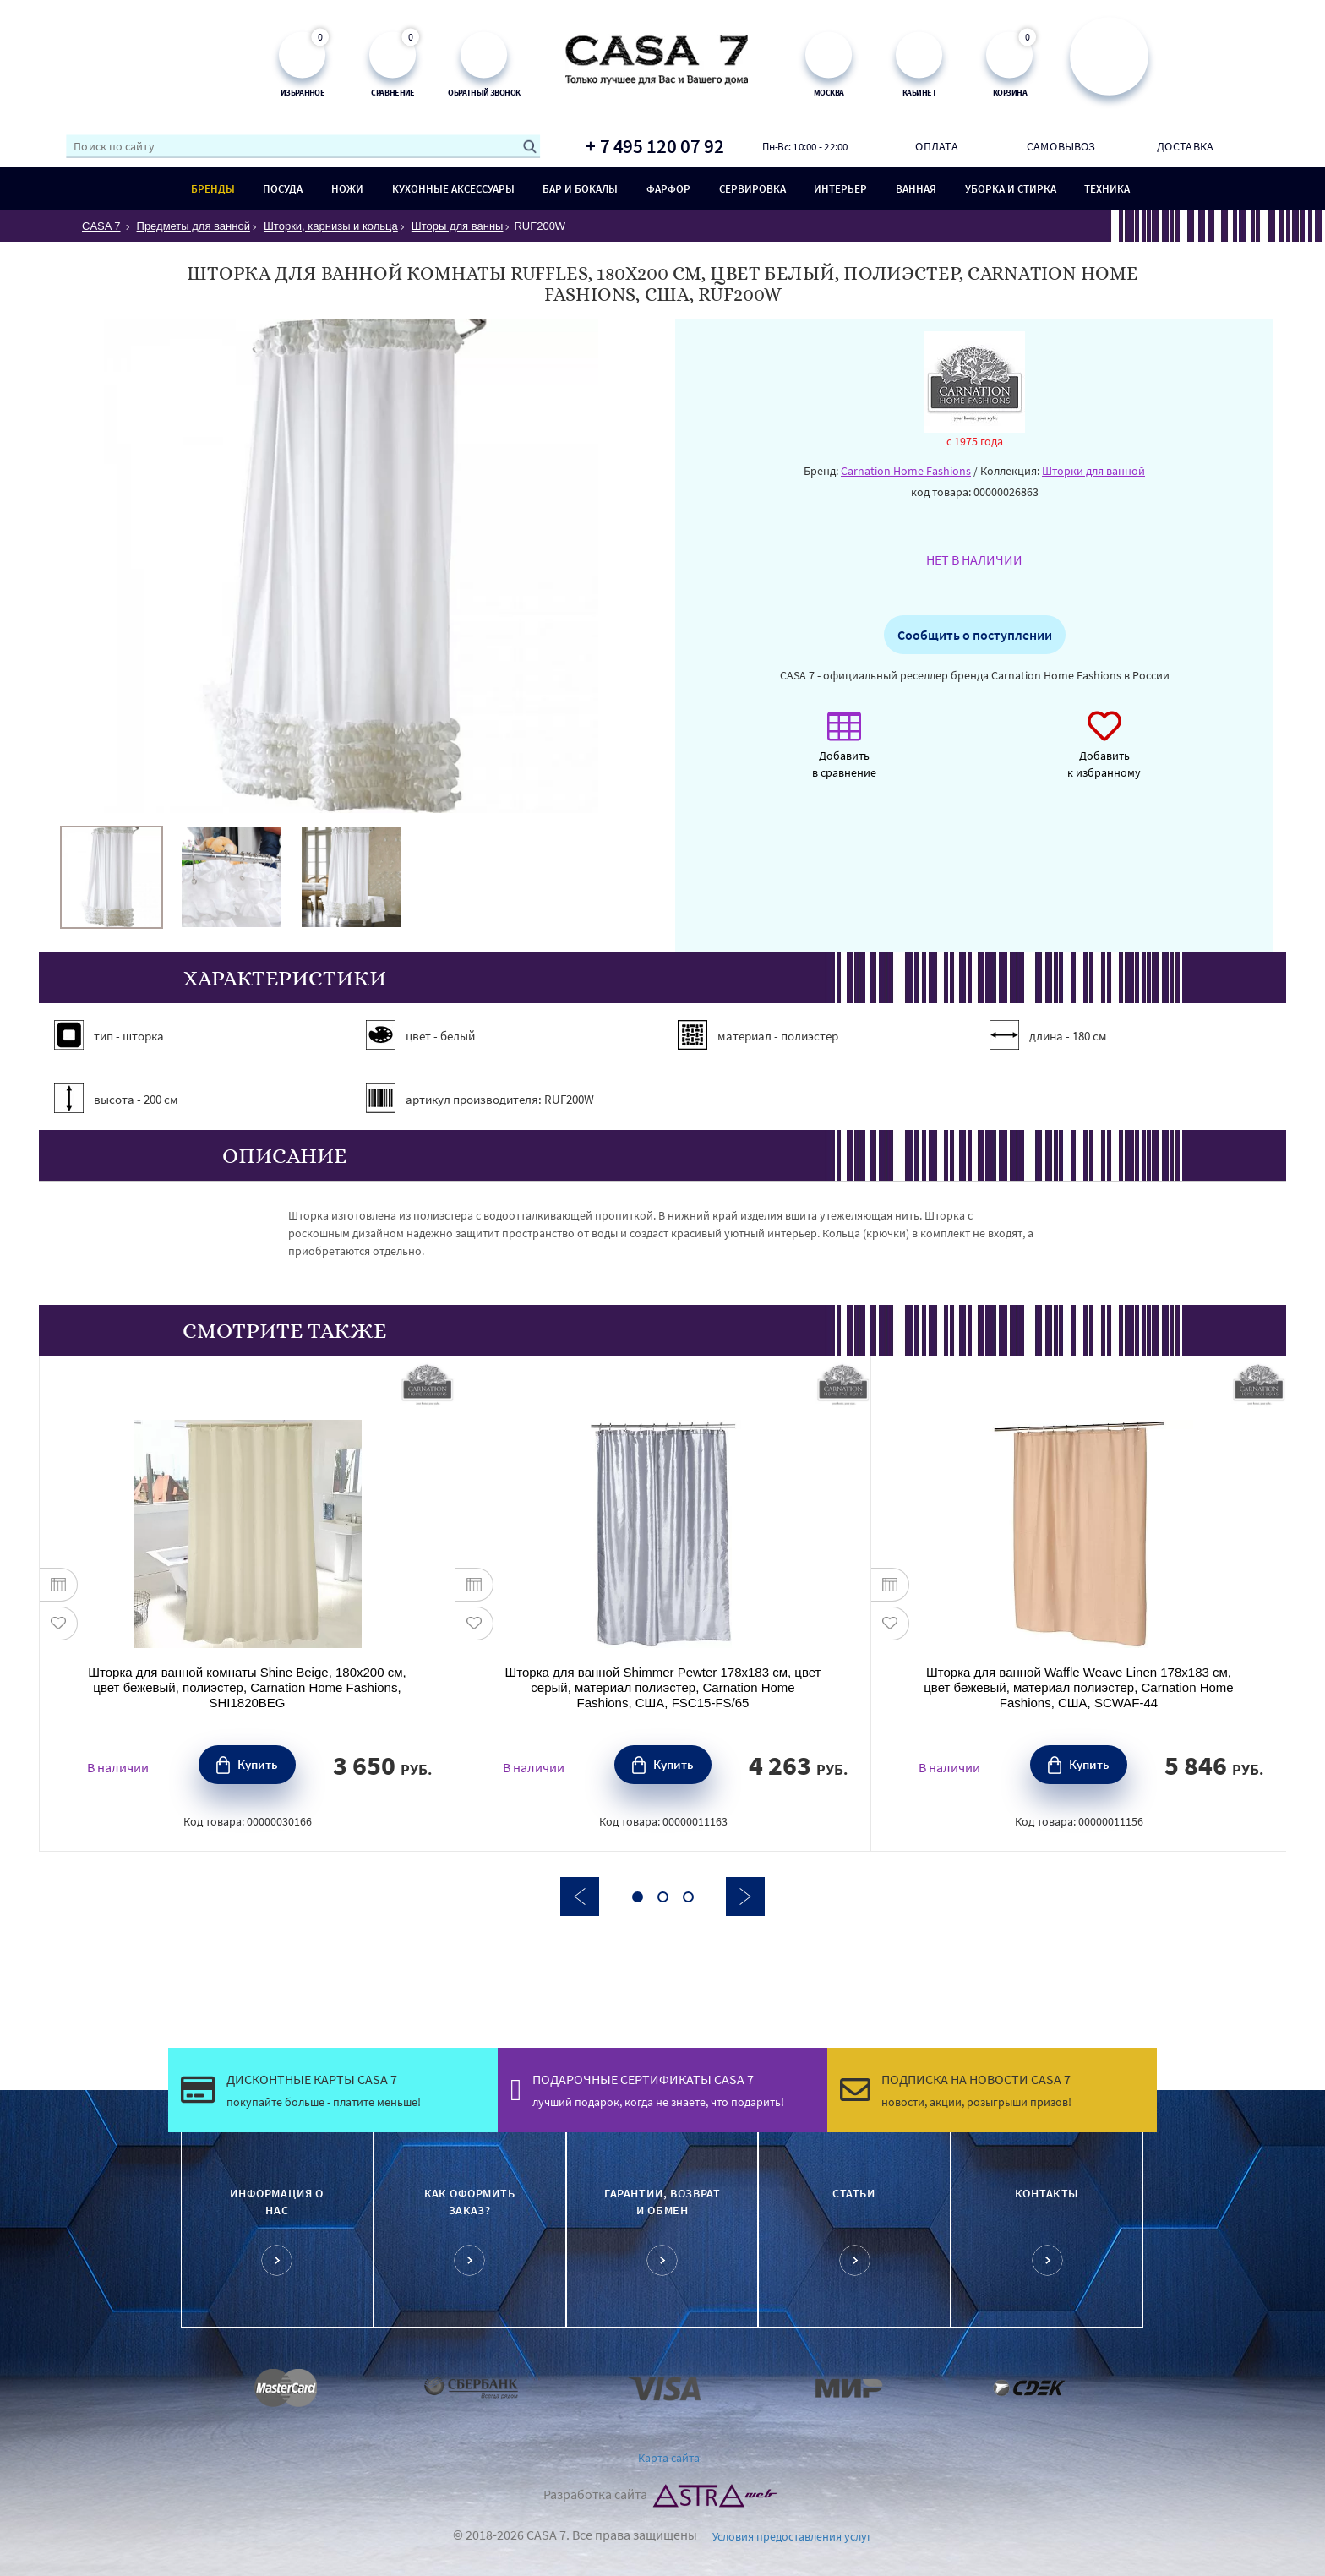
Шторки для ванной (1093, 470)
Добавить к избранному (1104, 753)
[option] (111, 877)
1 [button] (637, 1896)
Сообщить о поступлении (974, 634)
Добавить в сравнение (844, 753)
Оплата (936, 146)
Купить (257, 1764)
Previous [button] (579, 1896)
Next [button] (745, 1896)
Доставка (1185, 146)
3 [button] (688, 1896)
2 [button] (662, 1896)
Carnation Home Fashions (906, 470)
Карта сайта (669, 2458)
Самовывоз (1061, 146)
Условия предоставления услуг (792, 2536)
